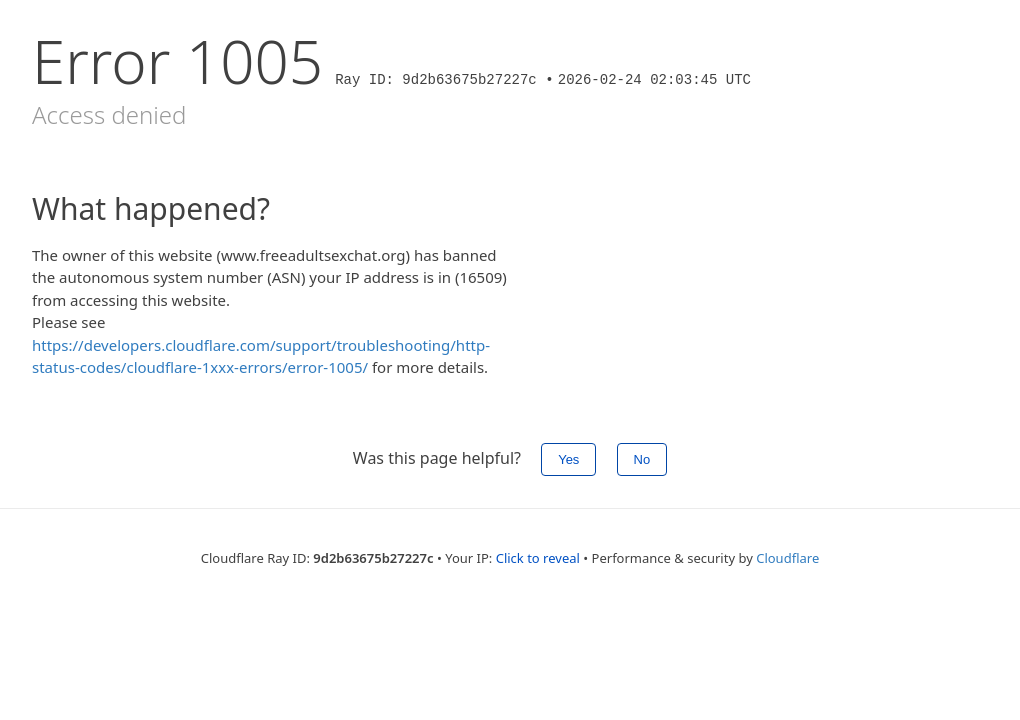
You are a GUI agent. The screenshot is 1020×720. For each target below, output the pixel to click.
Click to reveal (538, 558)
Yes (568, 459)
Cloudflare (787, 558)
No (642, 459)
